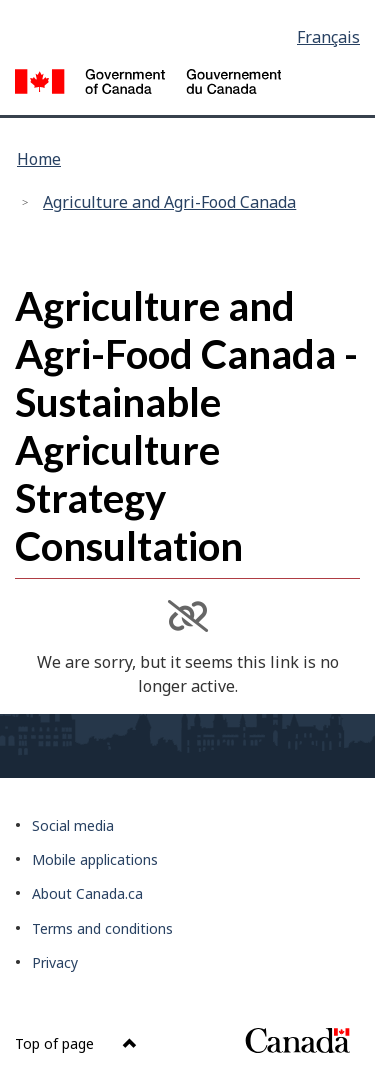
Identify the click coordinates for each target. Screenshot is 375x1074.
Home (39, 159)
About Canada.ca (87, 893)
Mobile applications (95, 859)
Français (328, 37)
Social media (73, 825)
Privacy (55, 962)
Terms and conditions (102, 928)
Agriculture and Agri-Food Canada (169, 202)
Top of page (76, 1043)
